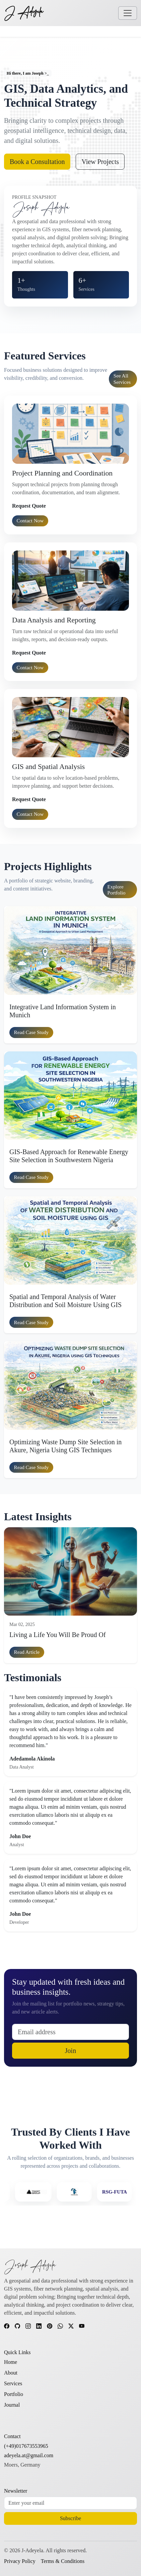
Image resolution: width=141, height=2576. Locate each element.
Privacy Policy (20, 2561)
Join (70, 2050)
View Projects (100, 161)
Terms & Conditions (62, 2561)
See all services (122, 378)
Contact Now (30, 520)
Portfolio (13, 2394)
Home (10, 2362)
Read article (27, 1652)
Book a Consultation (37, 161)
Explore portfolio (117, 889)
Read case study (31, 1032)
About (10, 2373)
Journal (12, 2405)
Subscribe (70, 2518)
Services (13, 2383)
